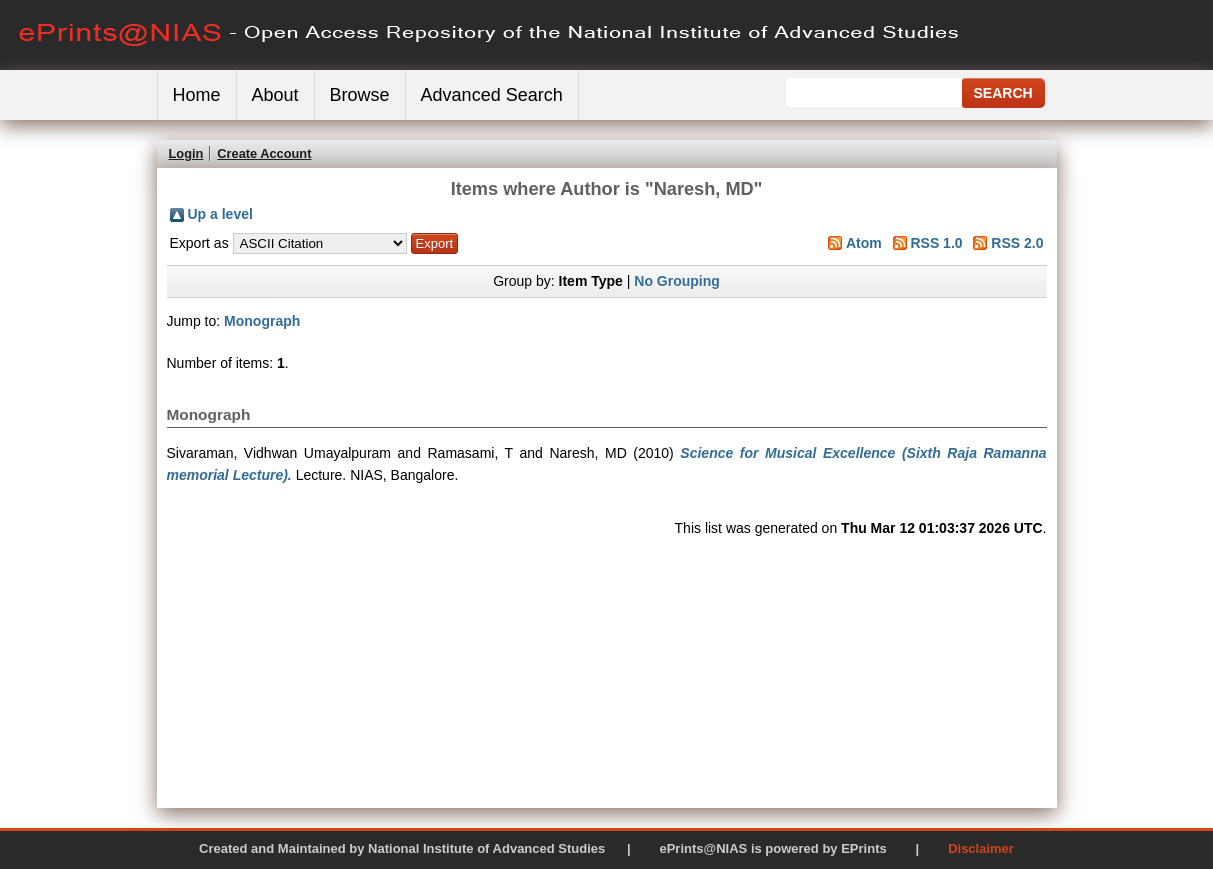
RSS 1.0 (936, 243)
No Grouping (677, 281)
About (275, 95)
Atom (864, 243)
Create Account (264, 153)
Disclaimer (981, 848)
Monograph (262, 321)
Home (197, 95)
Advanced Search (492, 95)
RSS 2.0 (1017, 243)
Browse (360, 95)
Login (186, 153)
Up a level (220, 214)
